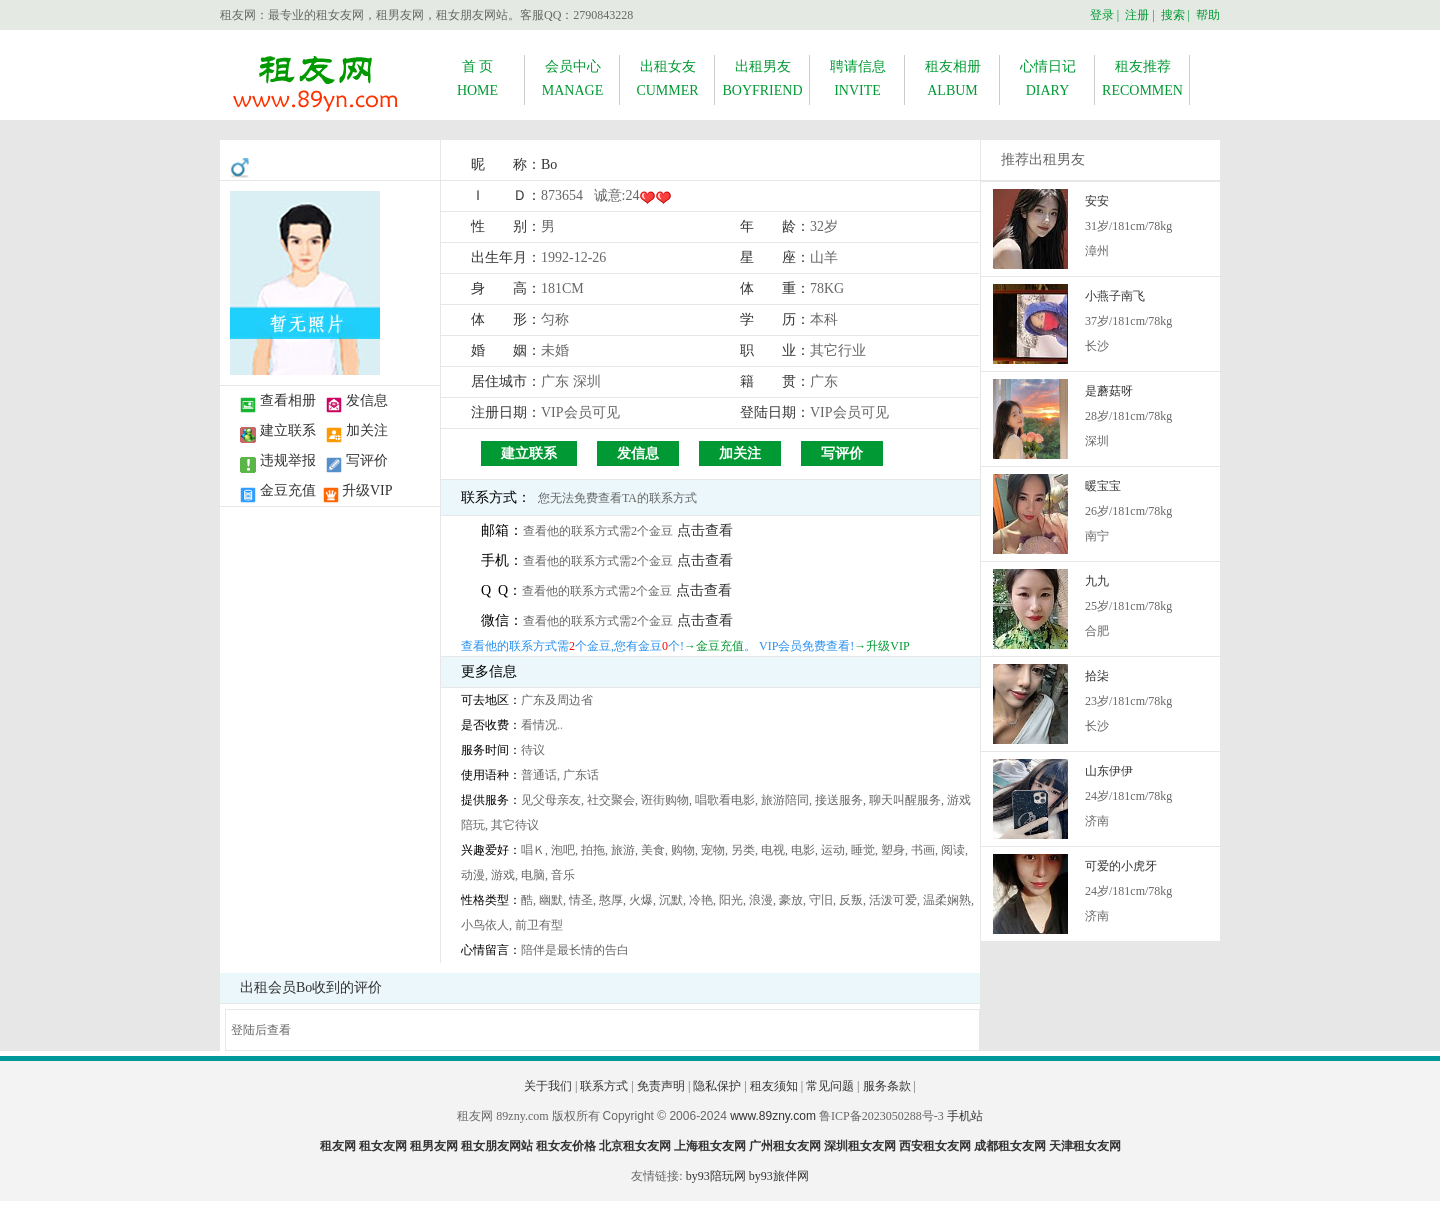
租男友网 (434, 1146)
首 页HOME (477, 78)
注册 (1137, 15)
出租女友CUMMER (667, 78)
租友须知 (774, 1086)
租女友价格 (566, 1146)
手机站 (965, 1116)
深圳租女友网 (860, 1146)
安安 (1097, 201)
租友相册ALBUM (953, 78)
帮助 (1208, 15)
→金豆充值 (714, 646)
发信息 (367, 400)
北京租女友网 (635, 1146)
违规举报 (288, 460)
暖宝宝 (1103, 486)
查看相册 (288, 400)
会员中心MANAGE (572, 78)
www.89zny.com (773, 1116)
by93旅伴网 (779, 1176)
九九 (1097, 581)
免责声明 (661, 1086)
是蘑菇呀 (1109, 391)
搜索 (1173, 15)
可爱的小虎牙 (1121, 866)
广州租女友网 (785, 1146)
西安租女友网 (935, 1146)
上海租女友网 (710, 1146)
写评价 (367, 460)
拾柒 (1097, 676)
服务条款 (887, 1086)
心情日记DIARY (1048, 78)
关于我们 (548, 1086)
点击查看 (705, 530)
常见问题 (830, 1086)
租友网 (338, 1146)
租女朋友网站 (497, 1146)
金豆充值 (288, 490)
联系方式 (604, 1086)
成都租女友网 (1010, 1146)
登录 (1102, 15)
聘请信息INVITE (858, 78)
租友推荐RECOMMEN (1142, 78)
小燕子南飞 (1115, 296)
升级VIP (367, 490)
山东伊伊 (1109, 771)
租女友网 (383, 1146)
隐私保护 (717, 1086)
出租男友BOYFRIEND (762, 78)
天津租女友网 (1085, 1146)
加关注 (367, 430)
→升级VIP (881, 646)
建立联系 (288, 430)
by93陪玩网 (716, 1176)
